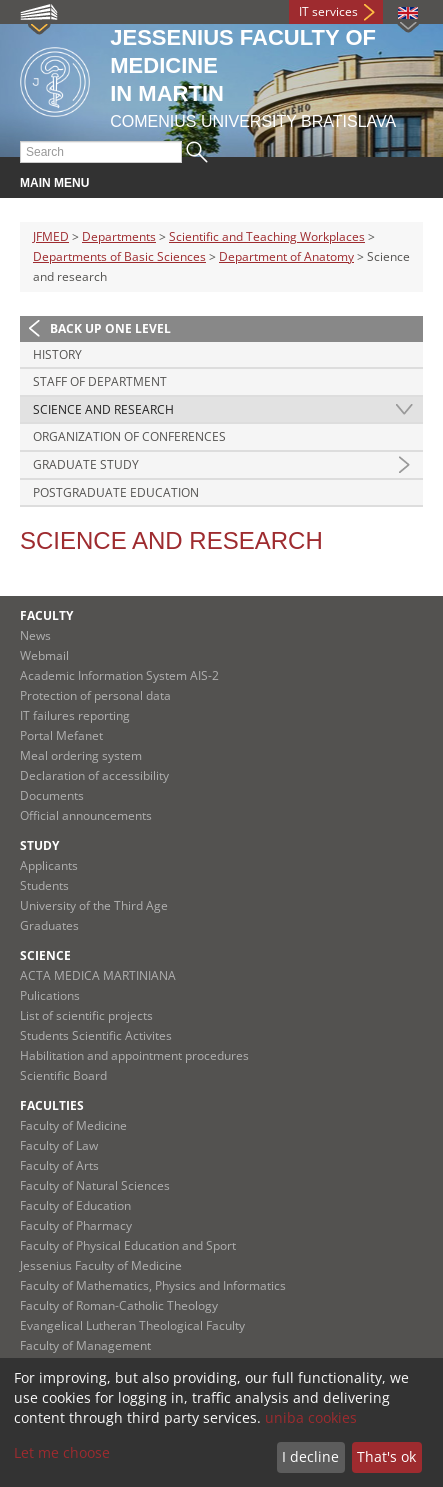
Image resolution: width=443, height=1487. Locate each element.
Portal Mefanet (61, 735)
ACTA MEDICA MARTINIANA (98, 975)
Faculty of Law (59, 1145)
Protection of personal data (95, 695)
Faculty (46, 615)
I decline (310, 1456)
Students (44, 885)
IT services (328, 11)
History (57, 354)
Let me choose (62, 1452)
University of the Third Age (94, 905)
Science (45, 955)
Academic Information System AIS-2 (119, 675)
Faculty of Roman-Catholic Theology (119, 1305)
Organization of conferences (129, 436)
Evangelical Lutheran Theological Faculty (132, 1325)
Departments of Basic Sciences (119, 256)
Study (39, 845)
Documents (52, 795)
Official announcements (86, 815)
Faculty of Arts (59, 1165)
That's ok (386, 1456)
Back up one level (110, 328)
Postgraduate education (116, 492)
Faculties (52, 1105)
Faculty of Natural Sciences (95, 1185)
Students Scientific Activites (96, 1035)
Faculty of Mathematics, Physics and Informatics (153, 1285)
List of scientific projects (86, 1015)
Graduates (49, 925)
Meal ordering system (81, 755)
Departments (119, 236)
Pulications (50, 995)
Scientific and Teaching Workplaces (267, 236)
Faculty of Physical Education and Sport (128, 1245)
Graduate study (86, 464)
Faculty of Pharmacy (76, 1225)
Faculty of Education (75, 1205)
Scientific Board (63, 1075)
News (35, 635)
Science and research (103, 409)
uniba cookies (311, 1417)
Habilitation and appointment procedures (134, 1055)
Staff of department (100, 381)
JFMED (51, 236)
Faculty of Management (85, 1345)
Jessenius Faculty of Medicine (101, 1265)
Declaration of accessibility (94, 775)
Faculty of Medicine (73, 1125)
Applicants (49, 865)
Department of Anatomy (286, 256)
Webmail (44, 655)
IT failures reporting (75, 715)
